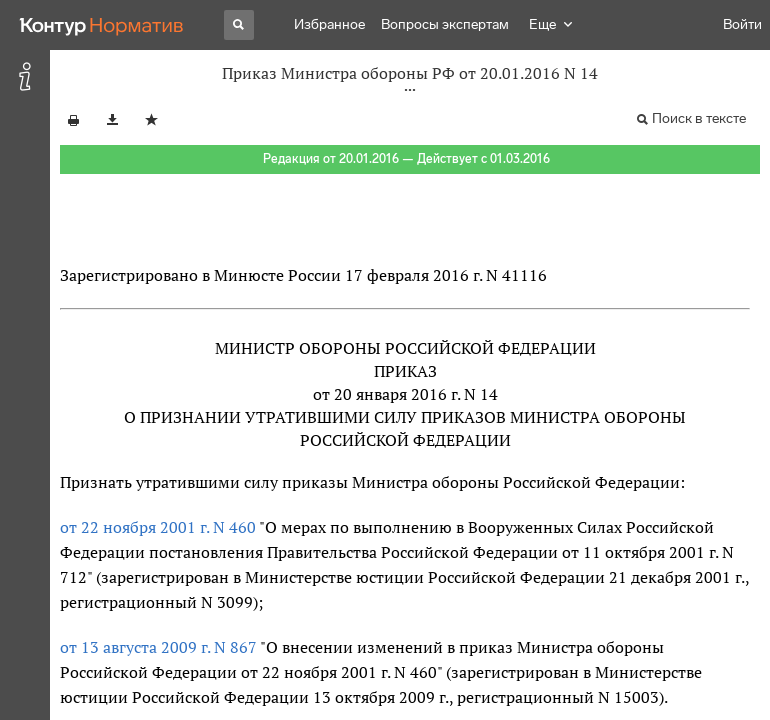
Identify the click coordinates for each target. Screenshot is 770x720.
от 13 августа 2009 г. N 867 (158, 647)
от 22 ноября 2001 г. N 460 (158, 527)
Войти (742, 24)
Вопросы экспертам (445, 24)
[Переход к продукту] (102, 25)
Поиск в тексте (699, 118)
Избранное (329, 24)
